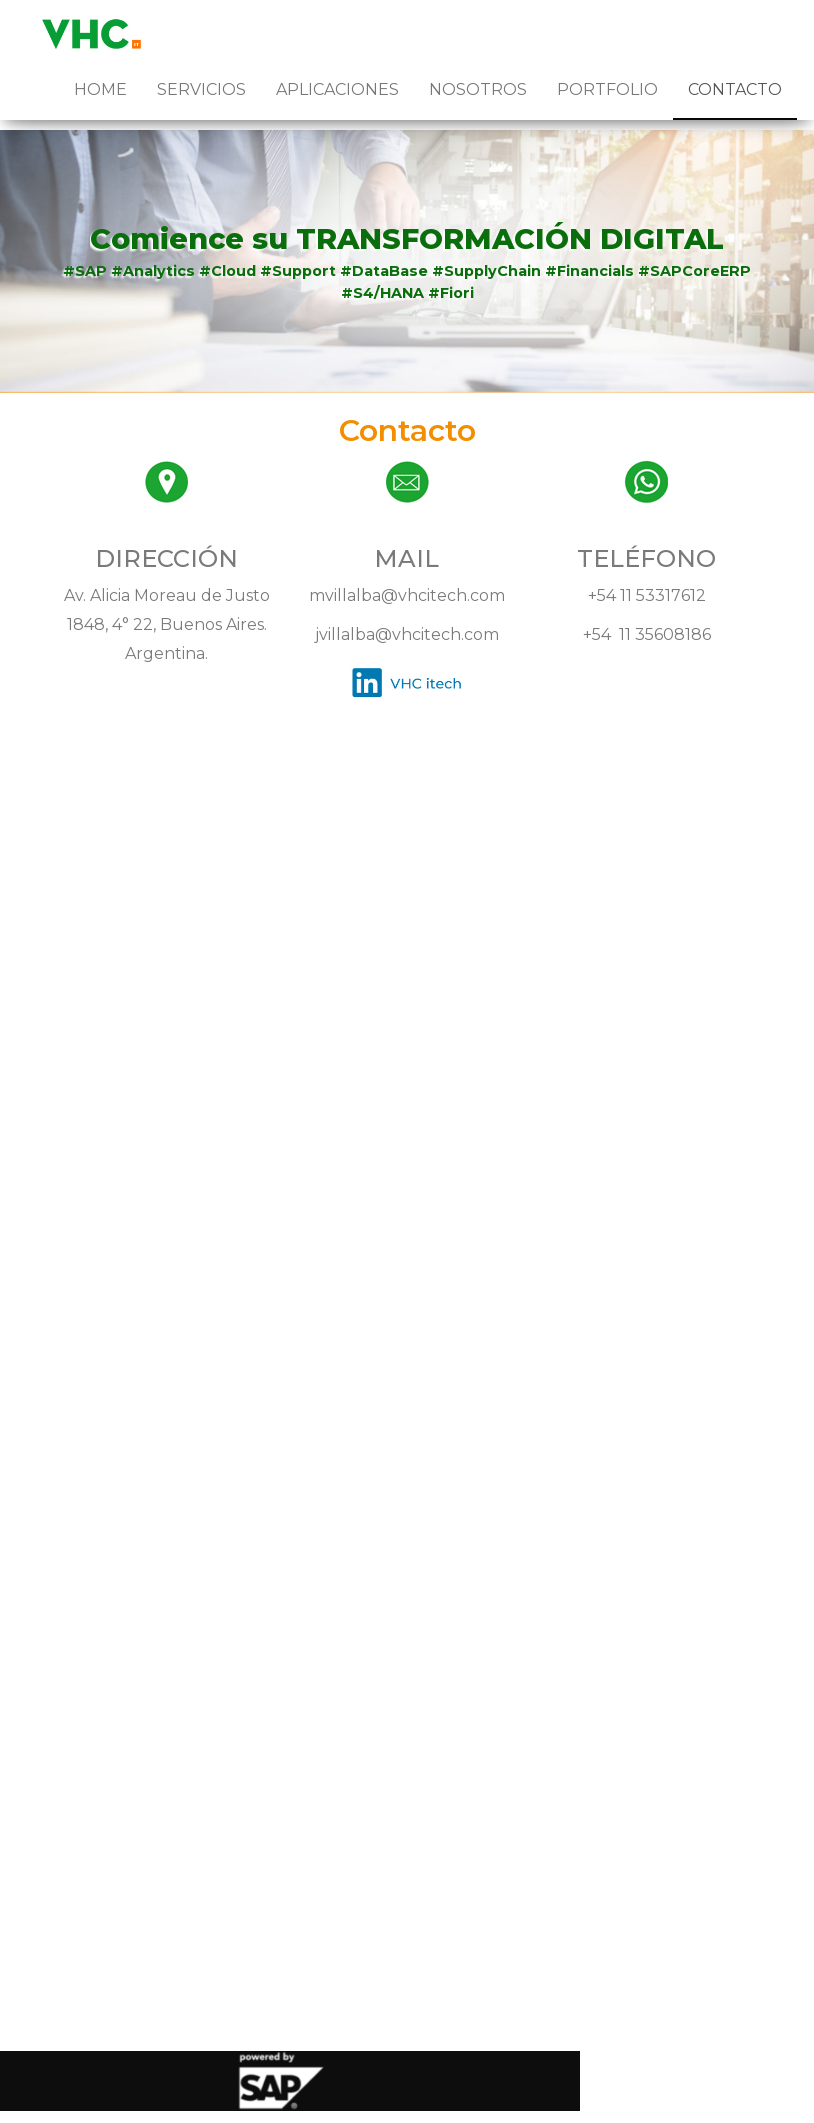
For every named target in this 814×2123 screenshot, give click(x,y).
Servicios (201, 89)
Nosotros (478, 89)
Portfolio (607, 89)
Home (100, 89)
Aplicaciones (337, 89)
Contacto (735, 89)
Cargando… (407, 1366)
